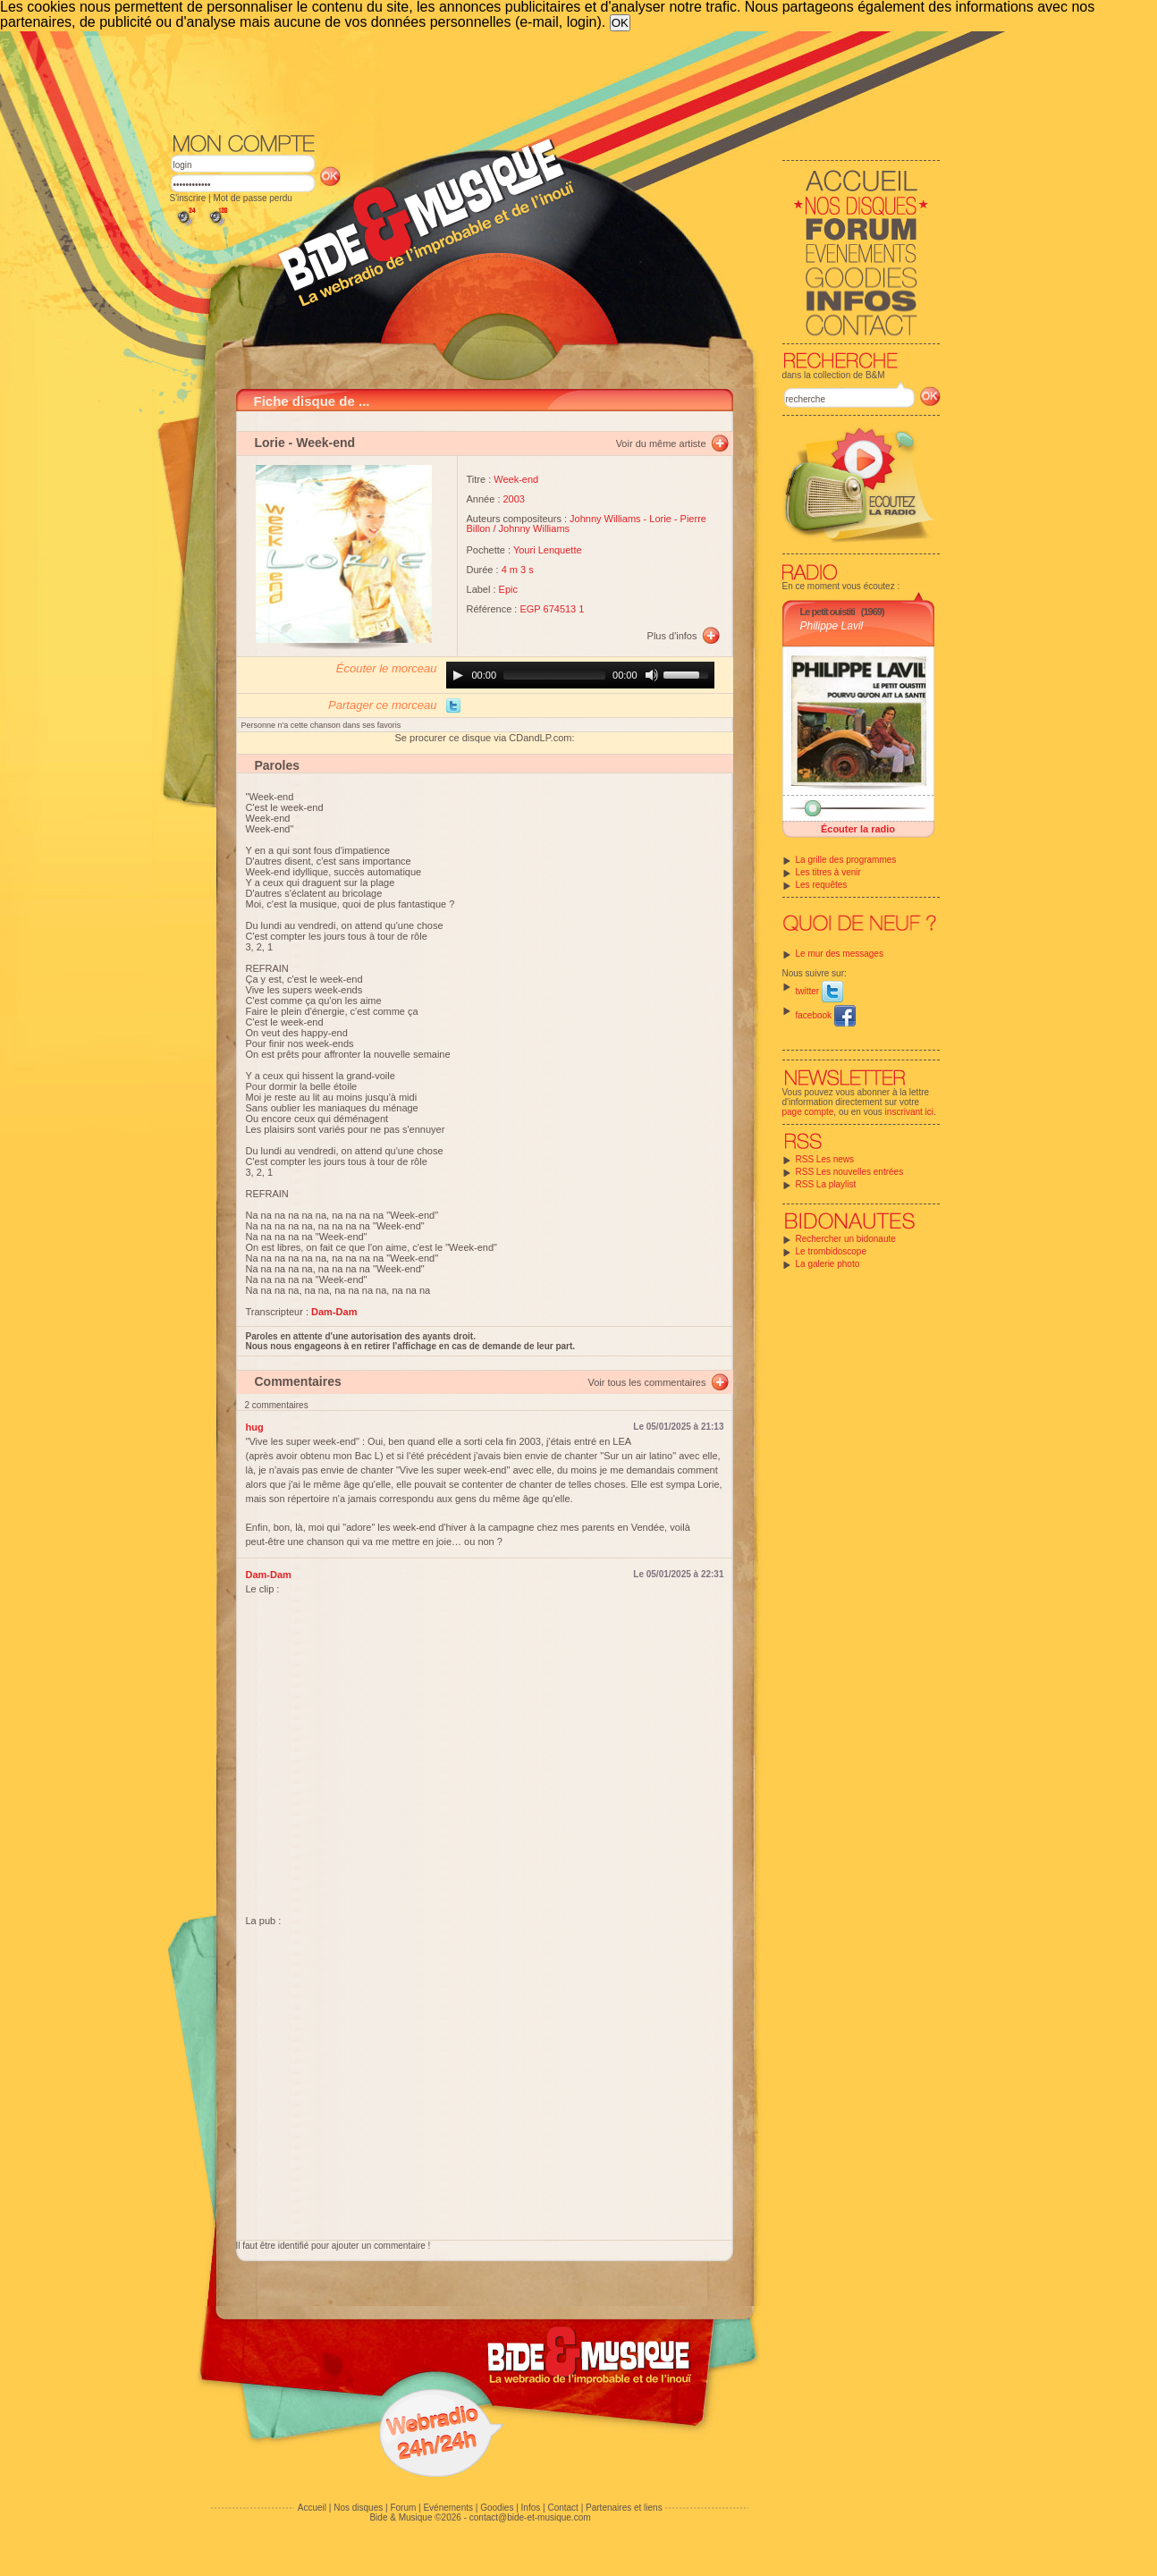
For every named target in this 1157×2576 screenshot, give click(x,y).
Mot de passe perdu (252, 198)
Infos (531, 2508)
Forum (403, 2508)
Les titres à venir (828, 872)
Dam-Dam (268, 1574)
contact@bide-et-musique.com (530, 2517)
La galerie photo (828, 1264)
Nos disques (358, 2508)
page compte (808, 1112)
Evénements (448, 2508)
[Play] (458, 675)
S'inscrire (188, 198)
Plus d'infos (672, 635)
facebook (826, 1015)
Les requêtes (822, 885)
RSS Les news (825, 1159)
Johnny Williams (605, 518)
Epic (508, 589)
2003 (514, 499)
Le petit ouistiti (827, 611)
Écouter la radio (858, 828)
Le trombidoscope (831, 1251)
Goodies (496, 2508)
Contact (562, 2508)
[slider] (554, 675)
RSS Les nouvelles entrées (850, 1172)
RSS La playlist (826, 1184)
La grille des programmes (846, 860)
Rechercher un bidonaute (846, 1239)
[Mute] (652, 675)
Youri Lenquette (547, 550)
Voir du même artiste (661, 443)
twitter (819, 991)
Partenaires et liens (624, 2508)
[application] (580, 675)
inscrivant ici (909, 1112)
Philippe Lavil (832, 626)
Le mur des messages (839, 954)
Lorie (270, 442)
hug (255, 1427)
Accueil (312, 2508)
